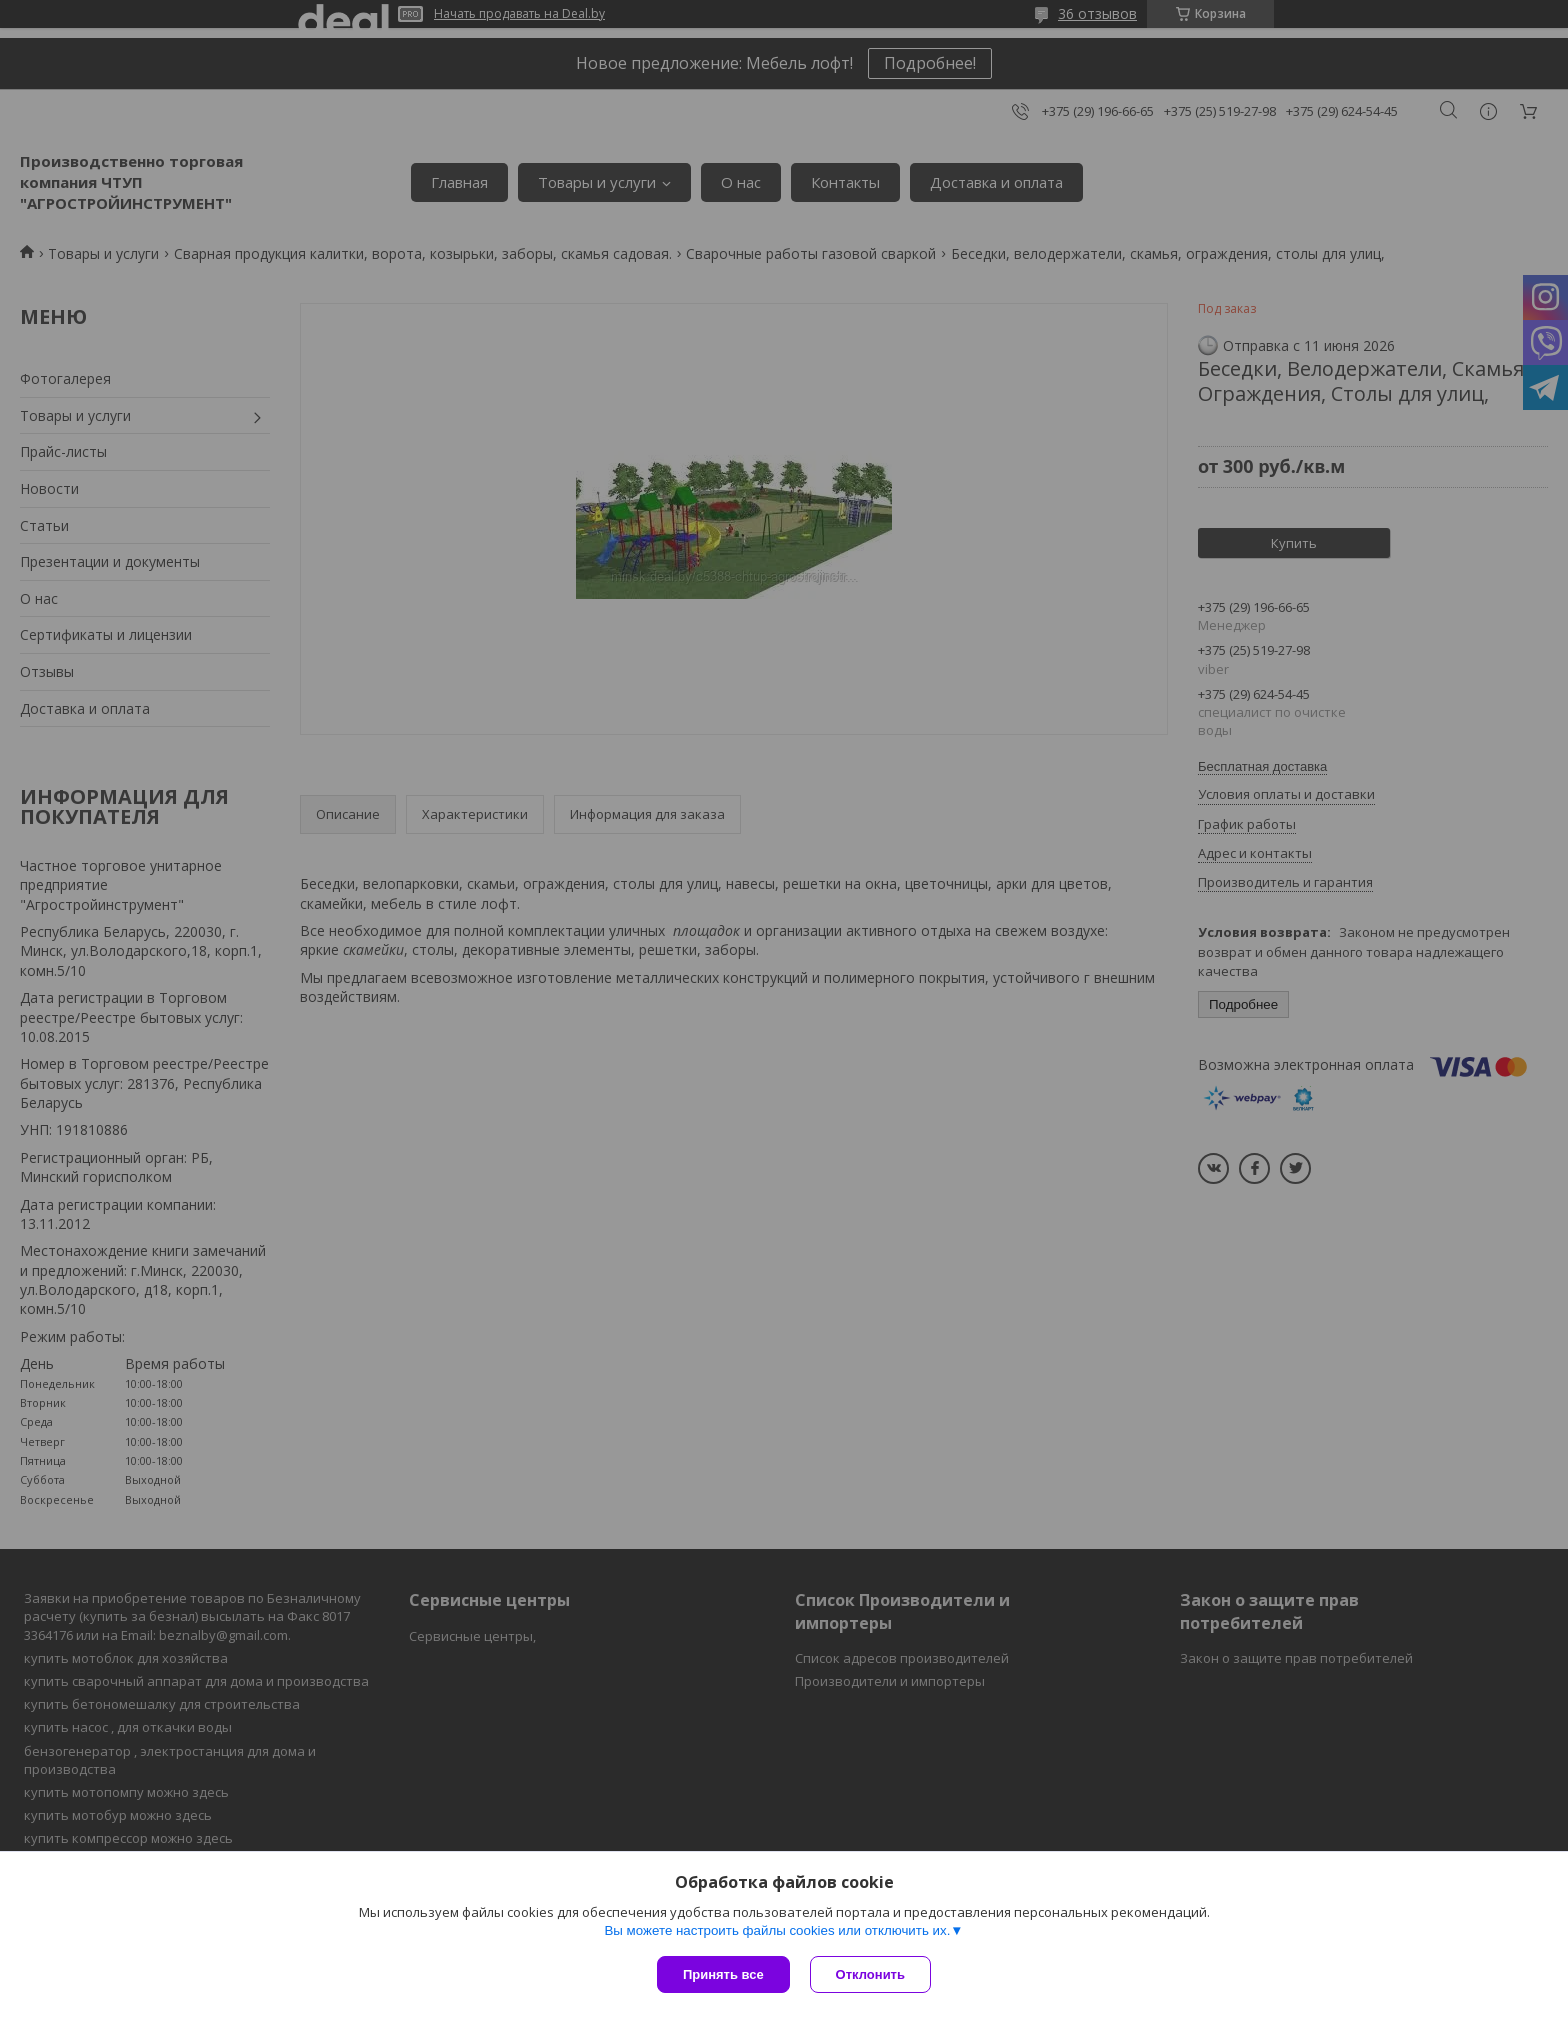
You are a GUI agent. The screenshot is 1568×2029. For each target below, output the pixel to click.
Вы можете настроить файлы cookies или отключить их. (777, 1930)
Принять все (723, 1974)
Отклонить (870, 1974)
